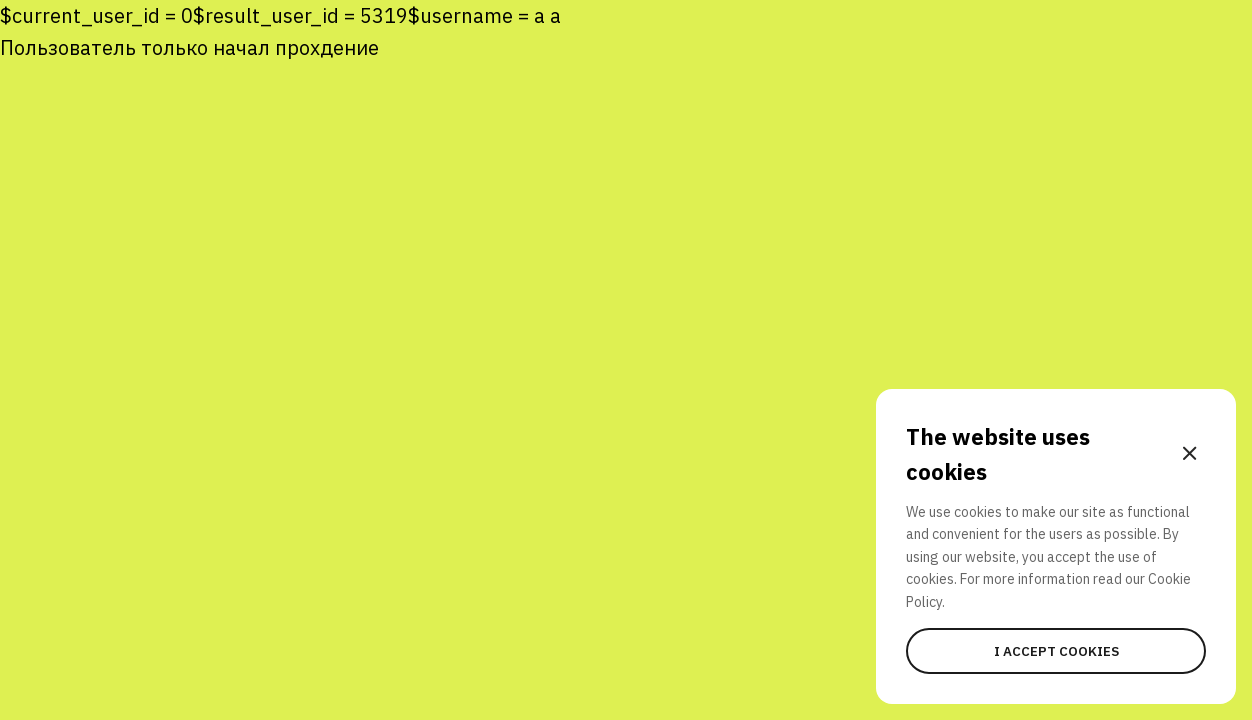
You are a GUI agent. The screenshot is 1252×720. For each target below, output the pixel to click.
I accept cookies (1056, 651)
